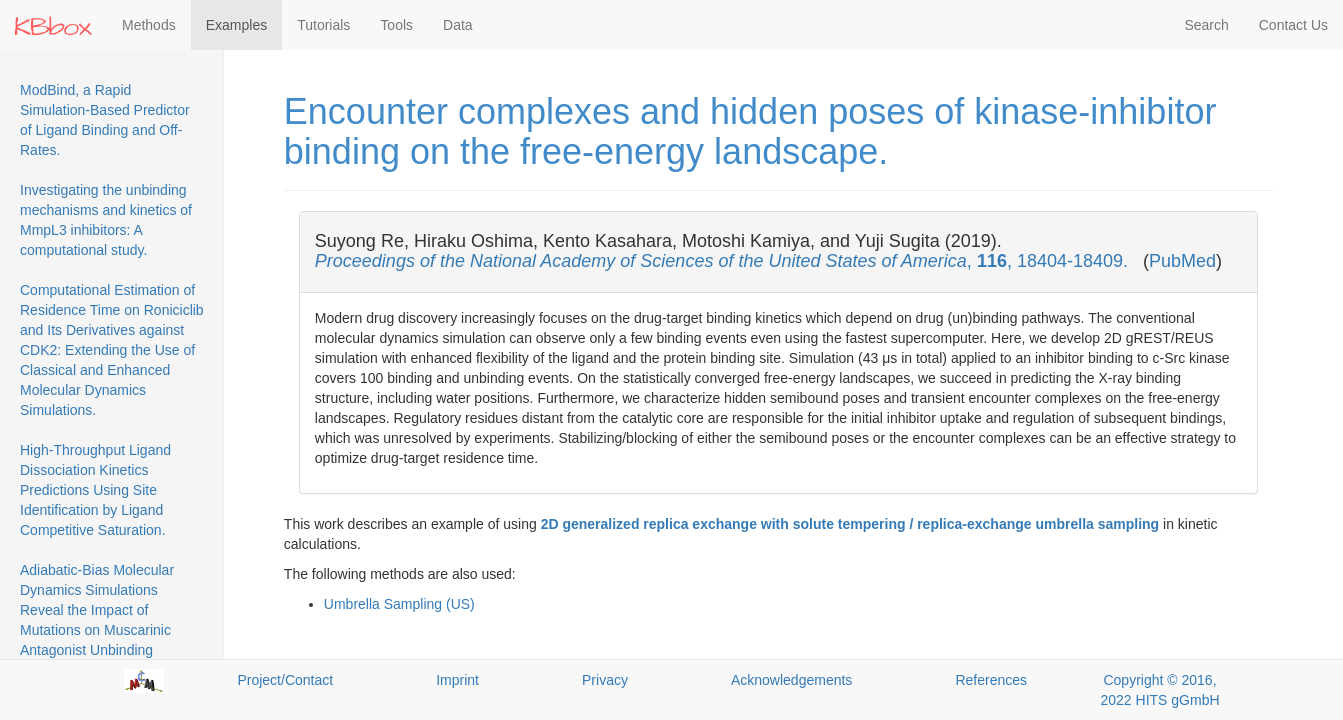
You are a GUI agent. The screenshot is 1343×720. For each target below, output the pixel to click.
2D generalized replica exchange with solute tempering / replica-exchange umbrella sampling (850, 524)
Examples (236, 25)
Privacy (605, 680)
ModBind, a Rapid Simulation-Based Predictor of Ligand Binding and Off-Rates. (105, 120)
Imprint (457, 680)
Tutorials (323, 25)
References (991, 680)
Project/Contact (285, 680)
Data (458, 25)
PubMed (1182, 261)
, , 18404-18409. (724, 261)
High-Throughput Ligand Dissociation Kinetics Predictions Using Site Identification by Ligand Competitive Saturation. (95, 490)
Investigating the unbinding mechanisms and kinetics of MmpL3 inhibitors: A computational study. (106, 220)
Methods (149, 25)
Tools (396, 25)
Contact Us (1293, 25)
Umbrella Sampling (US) (399, 604)
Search (1206, 25)
